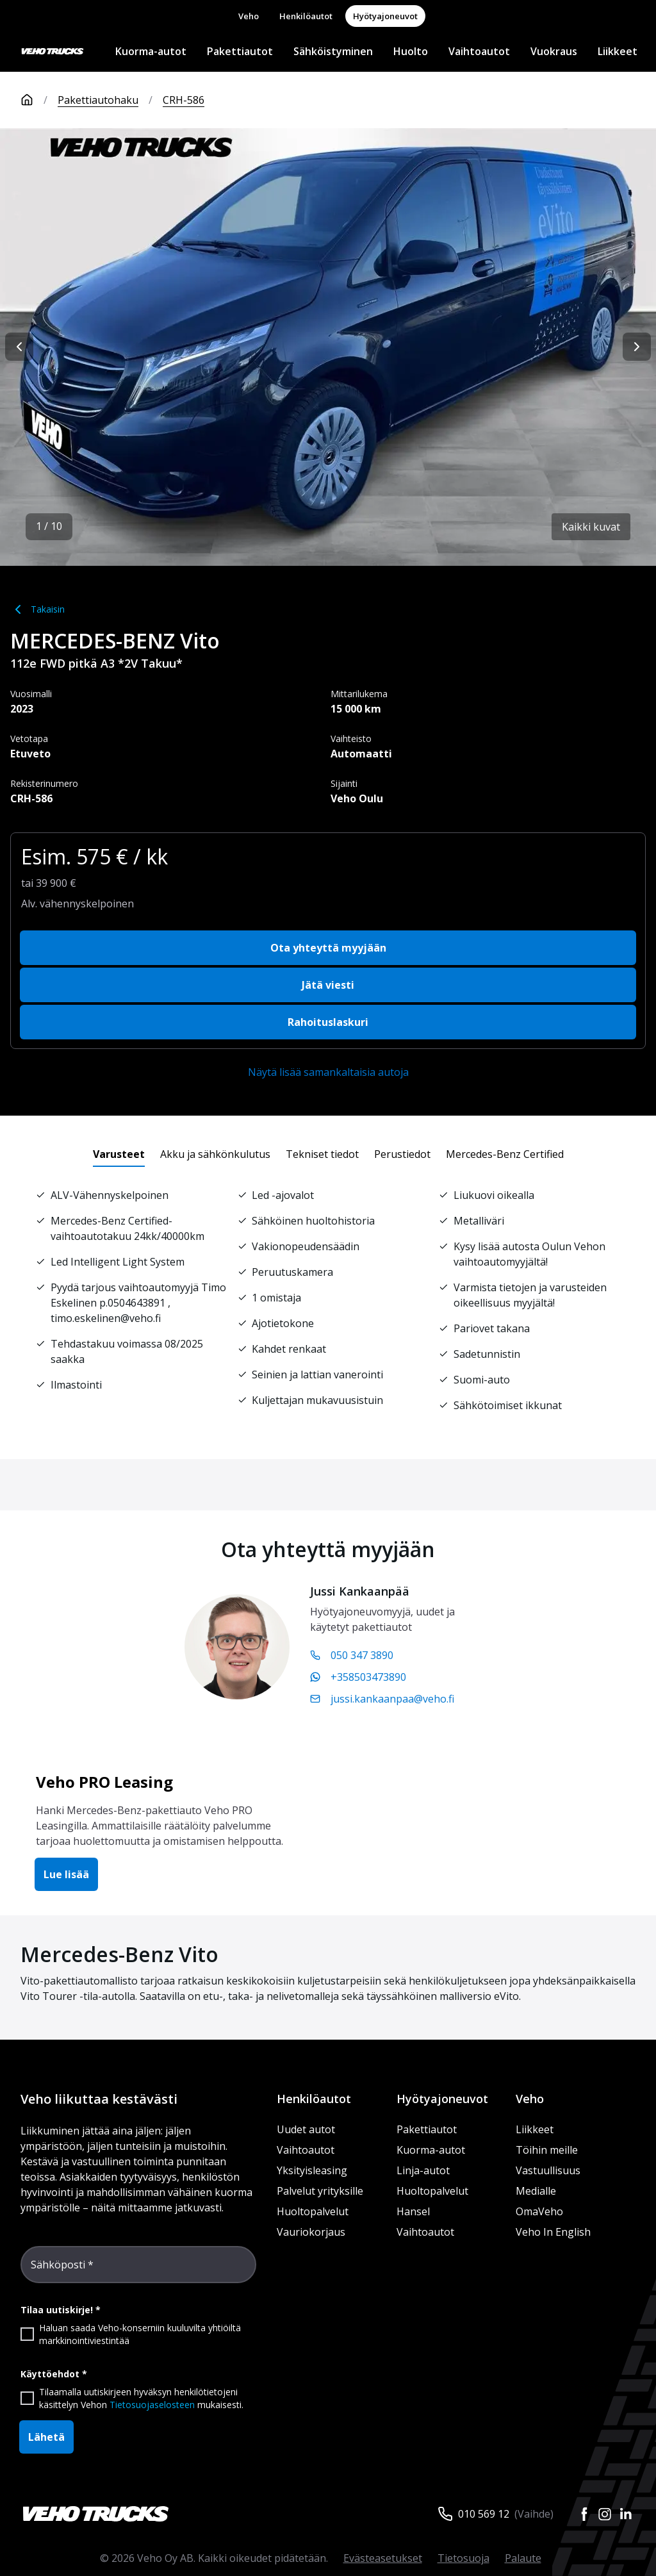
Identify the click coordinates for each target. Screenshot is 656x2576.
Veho (248, 16)
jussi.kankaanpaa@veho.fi (382, 1699)
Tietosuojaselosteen (152, 2404)
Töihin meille (547, 2150)
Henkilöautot (305, 16)
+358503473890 (358, 1677)
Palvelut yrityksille (320, 2191)
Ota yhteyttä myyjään (328, 948)
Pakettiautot (240, 51)
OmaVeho (539, 2211)
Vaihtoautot (479, 51)
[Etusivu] (39, 100)
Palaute (523, 2558)
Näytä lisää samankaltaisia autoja (328, 1072)
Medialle (536, 2191)
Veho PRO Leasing (104, 1781)
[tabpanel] (328, 1300)
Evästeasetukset (382, 2558)
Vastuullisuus (548, 2170)
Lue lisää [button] (66, 1874)
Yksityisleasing (312, 2170)
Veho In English (553, 2232)
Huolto (410, 51)
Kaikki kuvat (591, 527)
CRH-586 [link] (183, 100)
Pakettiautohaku (98, 100)
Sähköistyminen (333, 51)
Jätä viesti (328, 985)
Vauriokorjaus (311, 2232)
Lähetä (46, 2437)
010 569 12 (483, 2514)
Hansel (413, 2211)
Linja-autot (423, 2170)
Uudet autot (306, 2129)
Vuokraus (553, 51)
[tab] (119, 1154)
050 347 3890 (351, 1655)
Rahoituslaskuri (328, 1022)
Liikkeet (617, 51)
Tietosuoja (463, 2558)
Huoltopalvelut (312, 2211)
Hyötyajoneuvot (385, 16)
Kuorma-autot (150, 51)
